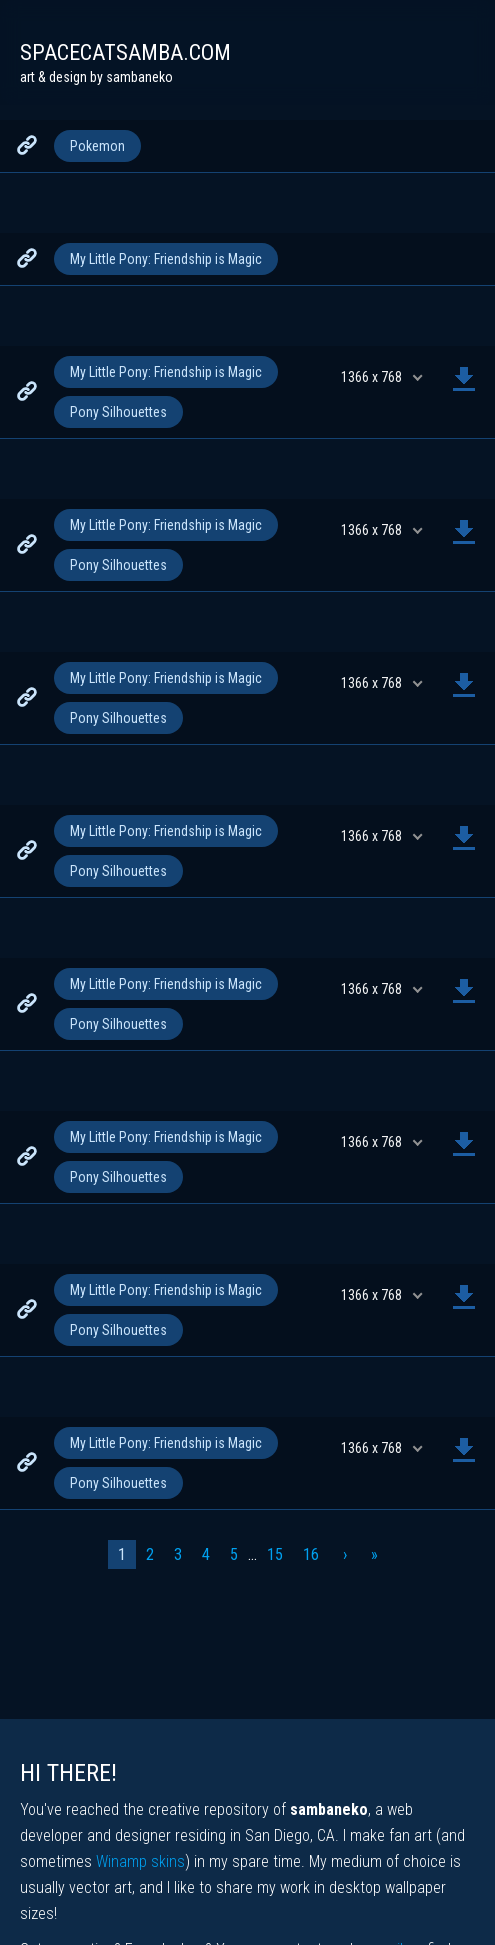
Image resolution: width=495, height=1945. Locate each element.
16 (311, 1554)
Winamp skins (140, 1861)
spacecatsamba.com (125, 52)
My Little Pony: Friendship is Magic (166, 259)
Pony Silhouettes (118, 412)
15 (275, 1554)
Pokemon (97, 146)
